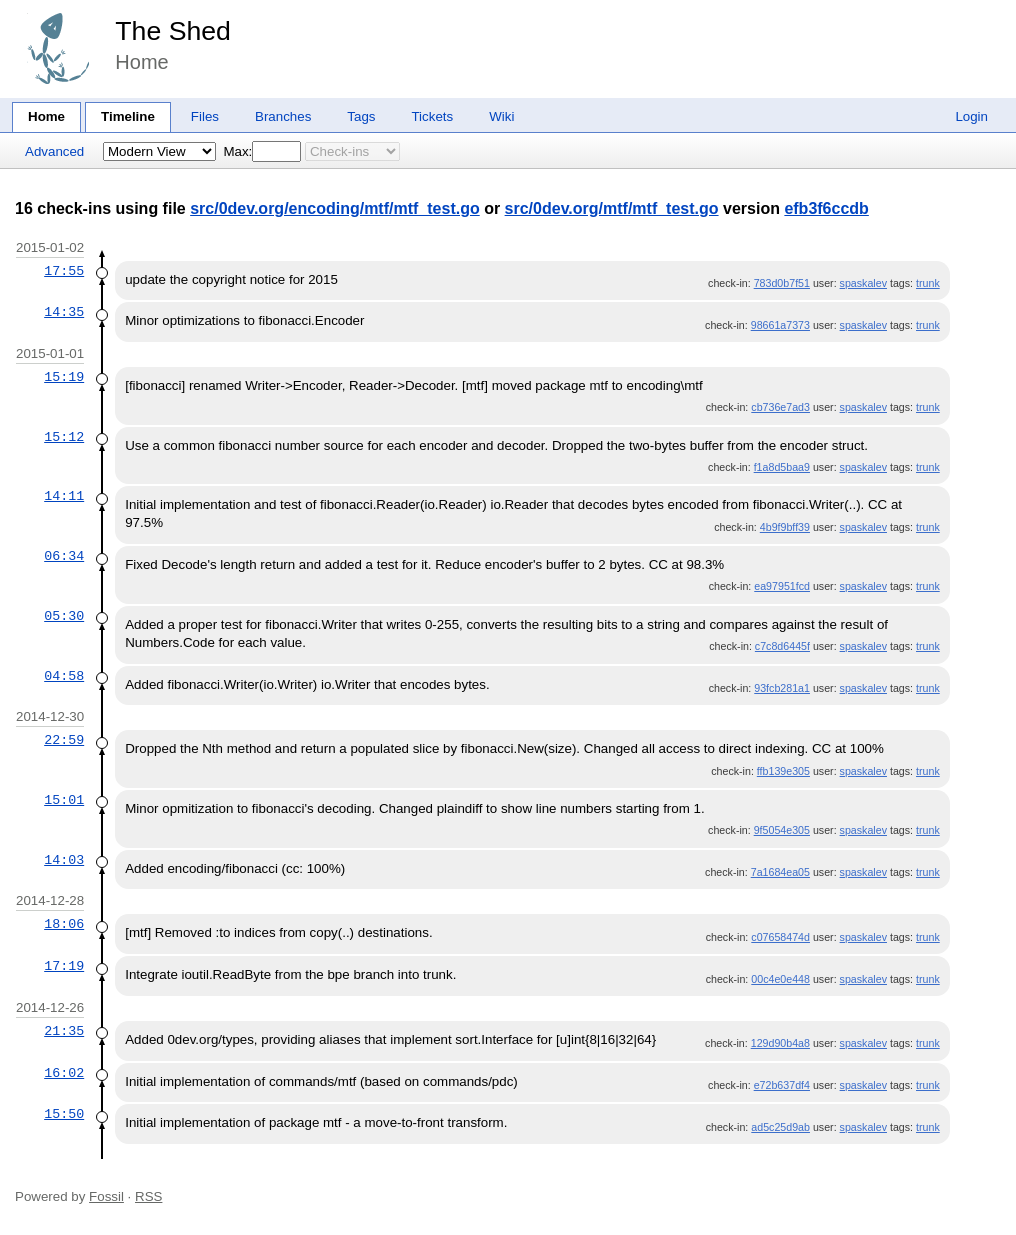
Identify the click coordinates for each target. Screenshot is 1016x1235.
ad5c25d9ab (780, 1127)
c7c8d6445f (782, 646)
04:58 (64, 676)
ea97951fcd (782, 586)
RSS (148, 1196)
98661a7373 (780, 325)
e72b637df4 (782, 1085)
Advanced (54, 151)
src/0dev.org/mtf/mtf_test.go (612, 208)
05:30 (64, 616)
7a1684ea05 (780, 872)
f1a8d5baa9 (782, 467)
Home (46, 116)
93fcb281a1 (782, 688)
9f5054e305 (782, 830)
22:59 (64, 740)
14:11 (64, 496)
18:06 (64, 924)
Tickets (432, 116)
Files (205, 116)
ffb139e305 (783, 771)
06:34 (64, 556)
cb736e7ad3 (780, 407)
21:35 (64, 1031)
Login (971, 116)
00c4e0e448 (780, 979)
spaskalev (863, 283)
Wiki (501, 116)
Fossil (106, 1196)
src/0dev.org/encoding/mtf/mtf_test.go (335, 208)
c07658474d (780, 937)
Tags (361, 116)
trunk (928, 283)
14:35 (64, 312)
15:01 (64, 800)
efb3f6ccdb (826, 208)
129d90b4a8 (780, 1043)
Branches (283, 116)
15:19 (64, 377)
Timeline (128, 116)
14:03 (64, 860)
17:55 (64, 271)
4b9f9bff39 (785, 527)
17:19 (64, 966)
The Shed (173, 31)
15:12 (64, 437)
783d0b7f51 (782, 283)
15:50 (64, 1114)
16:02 (64, 1073)
